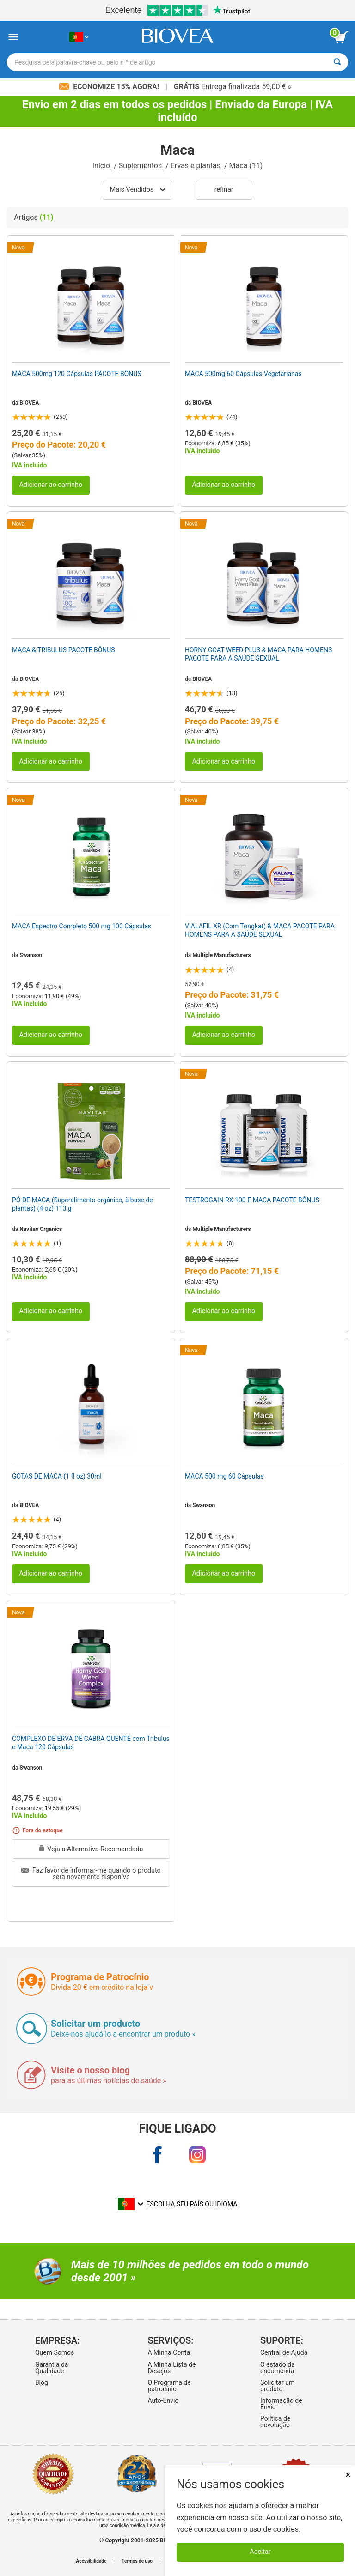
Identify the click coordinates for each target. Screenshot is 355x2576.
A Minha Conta (168, 2352)
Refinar (223, 190)
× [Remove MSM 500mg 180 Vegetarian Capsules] (348, 2474)
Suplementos (141, 165)
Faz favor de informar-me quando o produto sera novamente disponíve (90, 1874)
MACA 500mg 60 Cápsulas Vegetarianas (243, 373)
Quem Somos (54, 2352)
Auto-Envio (162, 2400)
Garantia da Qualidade (51, 2368)
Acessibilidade (91, 2561)
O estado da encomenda (277, 2368)
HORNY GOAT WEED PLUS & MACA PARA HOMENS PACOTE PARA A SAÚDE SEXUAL (258, 654)
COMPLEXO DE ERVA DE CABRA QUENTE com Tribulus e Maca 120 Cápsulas (91, 1743)
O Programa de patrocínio (168, 2386)
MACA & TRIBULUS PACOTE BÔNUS (63, 650)
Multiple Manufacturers (221, 955)
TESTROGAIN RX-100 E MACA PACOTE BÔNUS (252, 1200)
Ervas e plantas (196, 165)
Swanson (30, 955)
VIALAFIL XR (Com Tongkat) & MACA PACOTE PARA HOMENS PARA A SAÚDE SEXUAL (260, 930)
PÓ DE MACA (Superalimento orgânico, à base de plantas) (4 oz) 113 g (82, 1204)
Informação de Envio (281, 2404)
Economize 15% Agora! (110, 86)
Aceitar (260, 2552)
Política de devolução (275, 2422)
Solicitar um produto (277, 2386)
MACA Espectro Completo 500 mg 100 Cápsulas (81, 926)
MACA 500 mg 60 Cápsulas (224, 1476)
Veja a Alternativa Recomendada (91, 1849)
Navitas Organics (40, 1229)
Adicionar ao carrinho (50, 485)
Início (102, 165)
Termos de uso (137, 2561)
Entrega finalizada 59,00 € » (232, 86)
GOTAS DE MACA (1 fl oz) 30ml (57, 1476)
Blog (41, 2382)
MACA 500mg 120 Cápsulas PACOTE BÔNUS (76, 373)
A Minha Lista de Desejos (171, 2368)
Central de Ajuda (283, 2352)
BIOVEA (29, 403)
